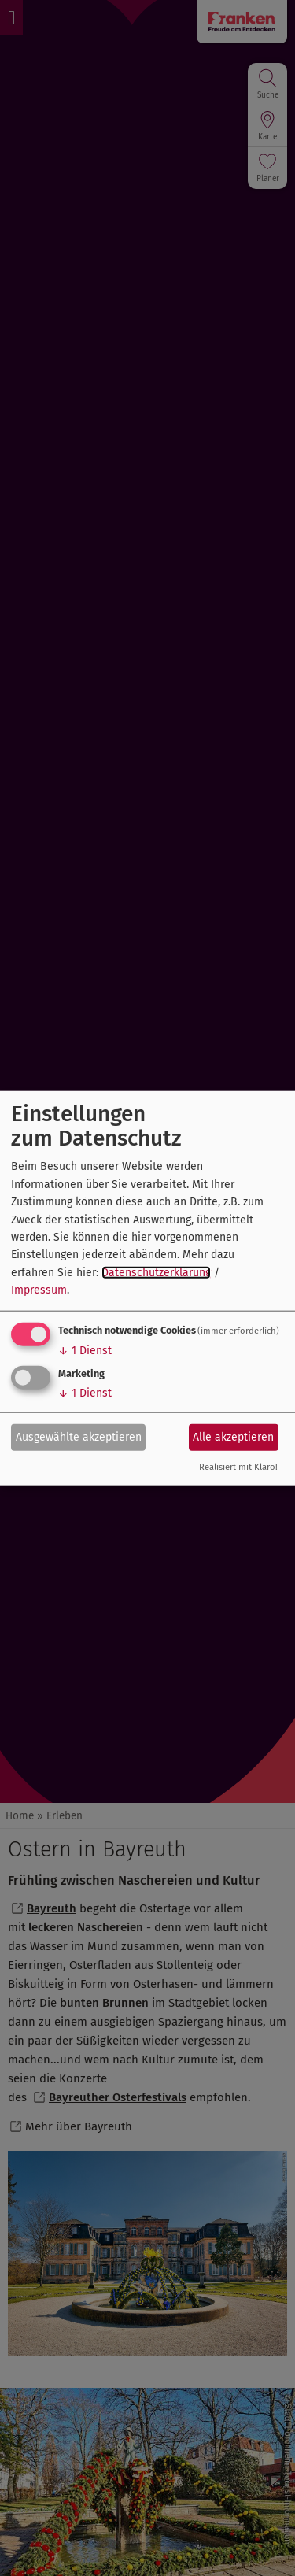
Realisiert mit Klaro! (238, 1466)
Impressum (39, 1290)
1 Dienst (85, 1349)
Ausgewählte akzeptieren (79, 1437)
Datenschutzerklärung (156, 1272)
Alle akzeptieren (233, 1437)
